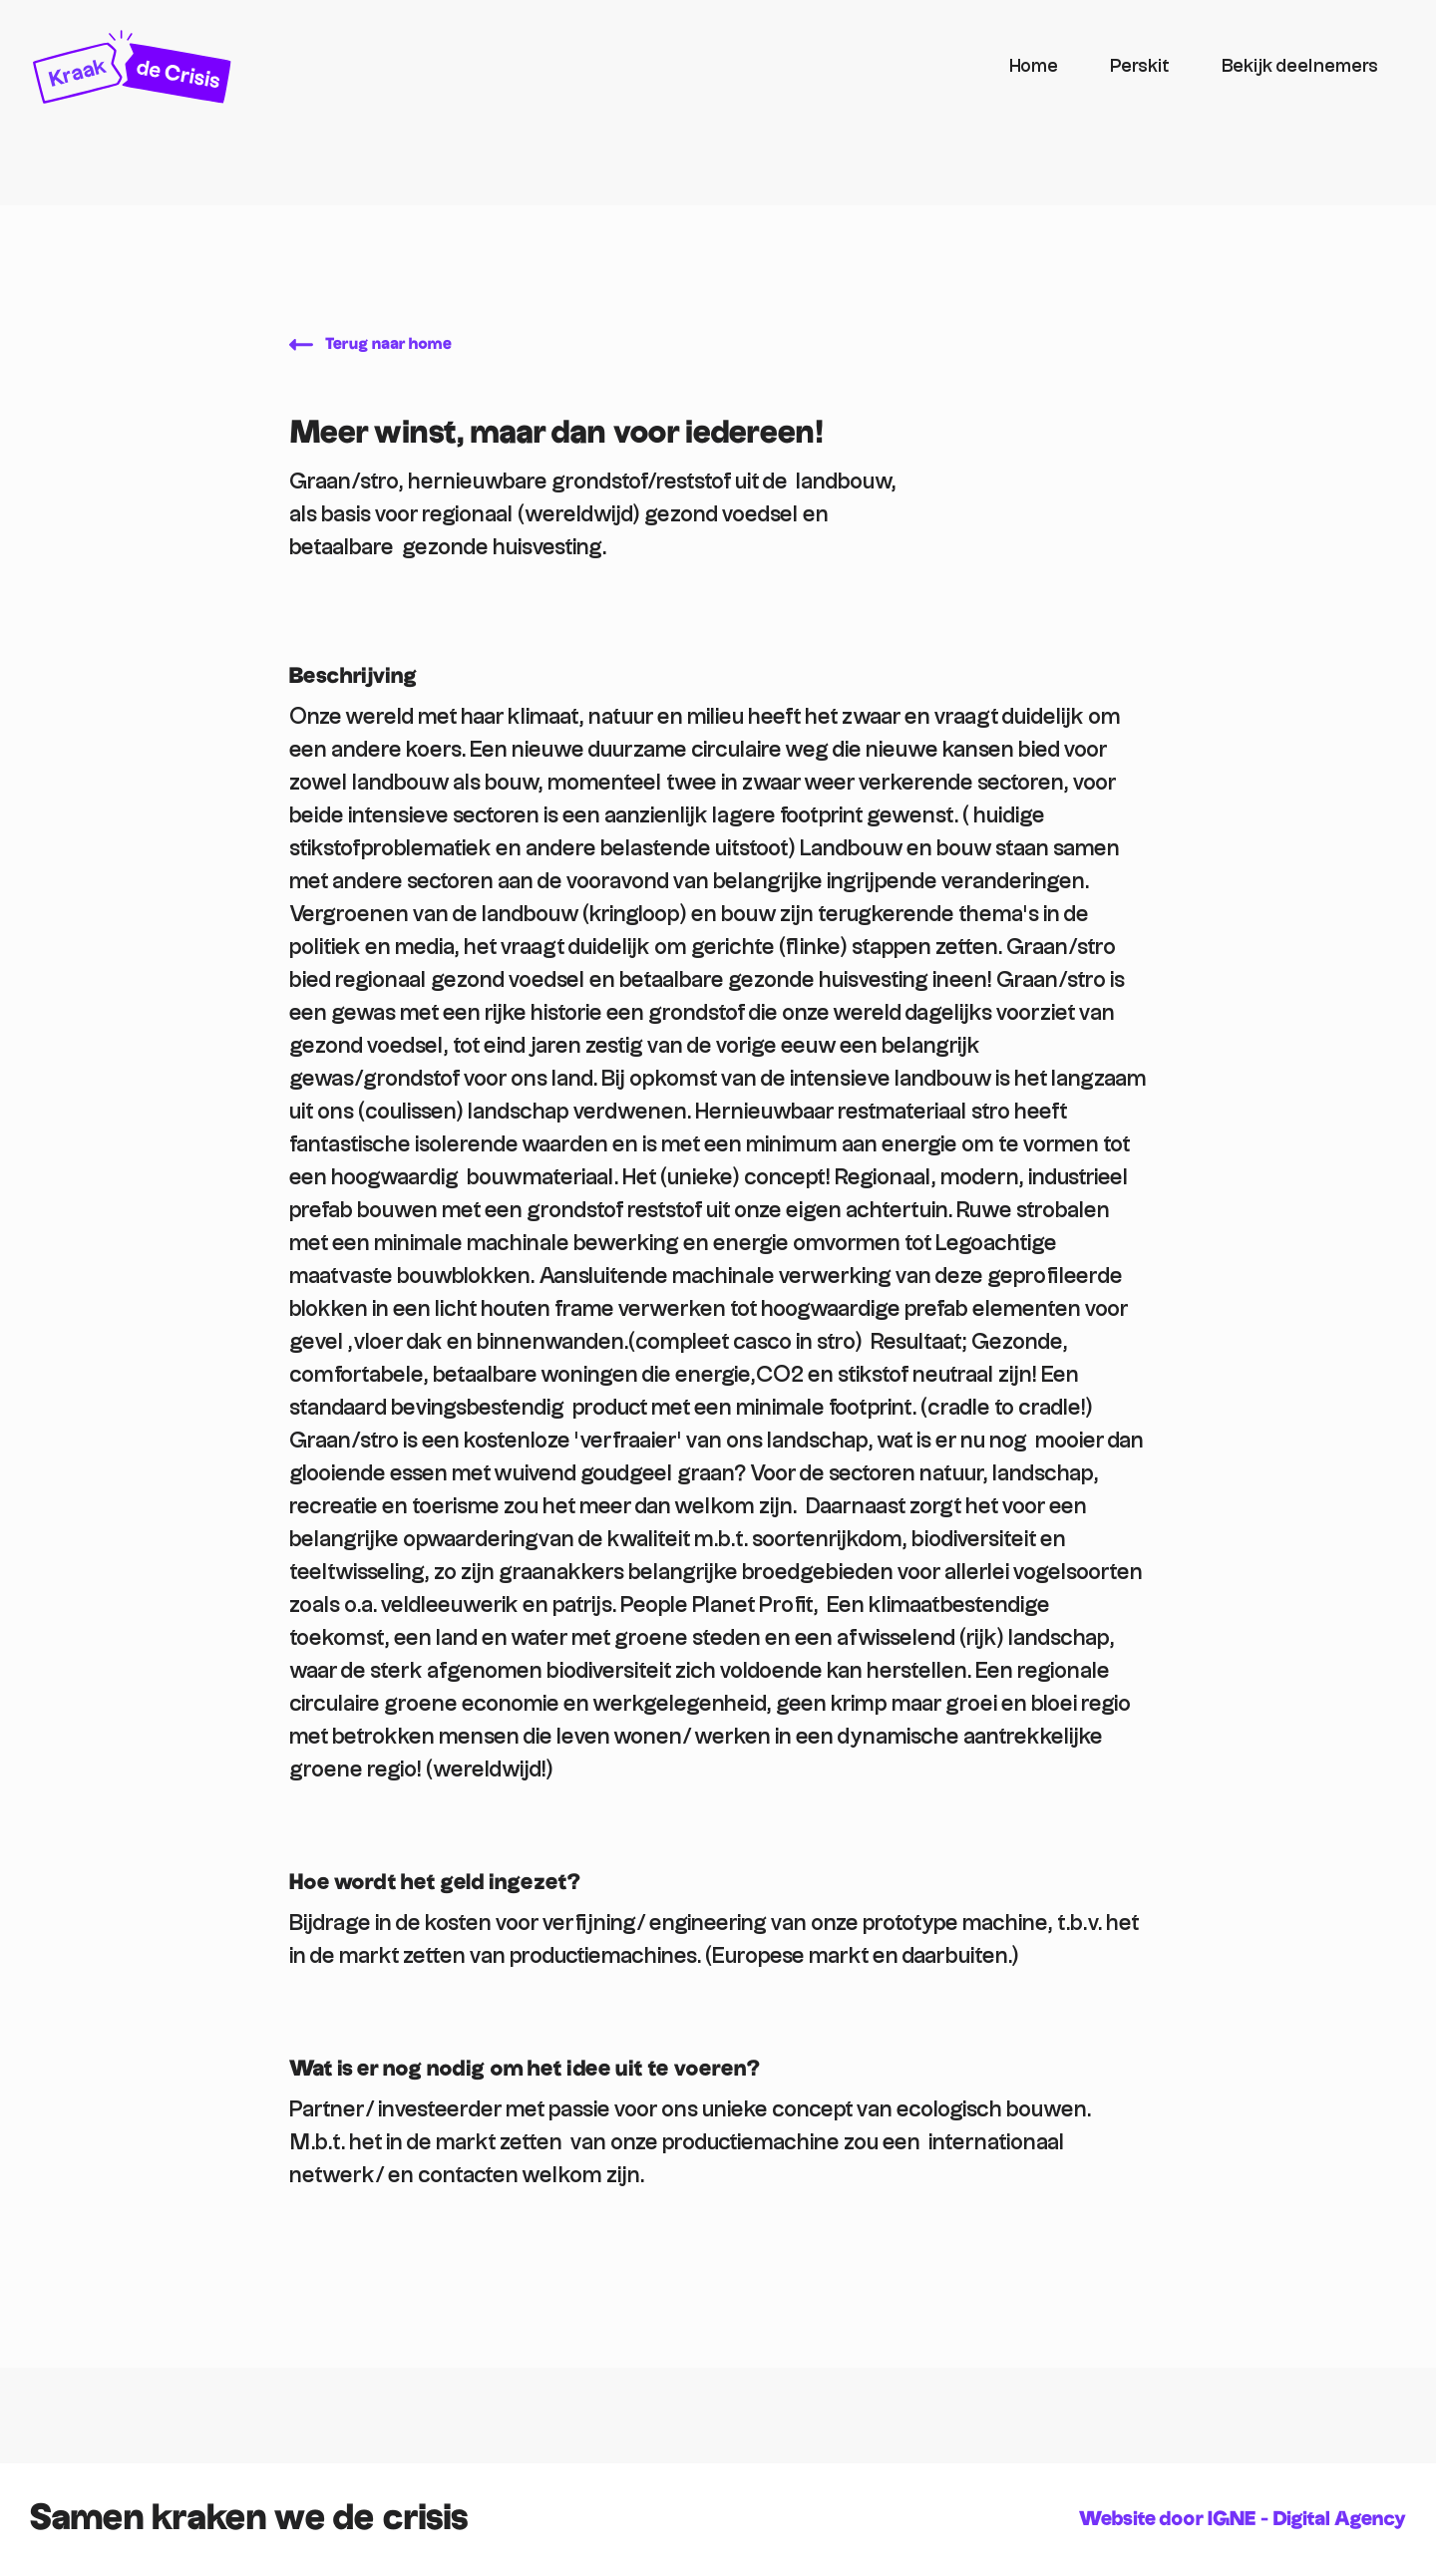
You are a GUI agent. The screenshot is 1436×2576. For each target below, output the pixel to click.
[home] (507, 67)
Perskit (1140, 66)
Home (1033, 66)
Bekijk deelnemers (1300, 66)
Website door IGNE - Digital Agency (1242, 2519)
